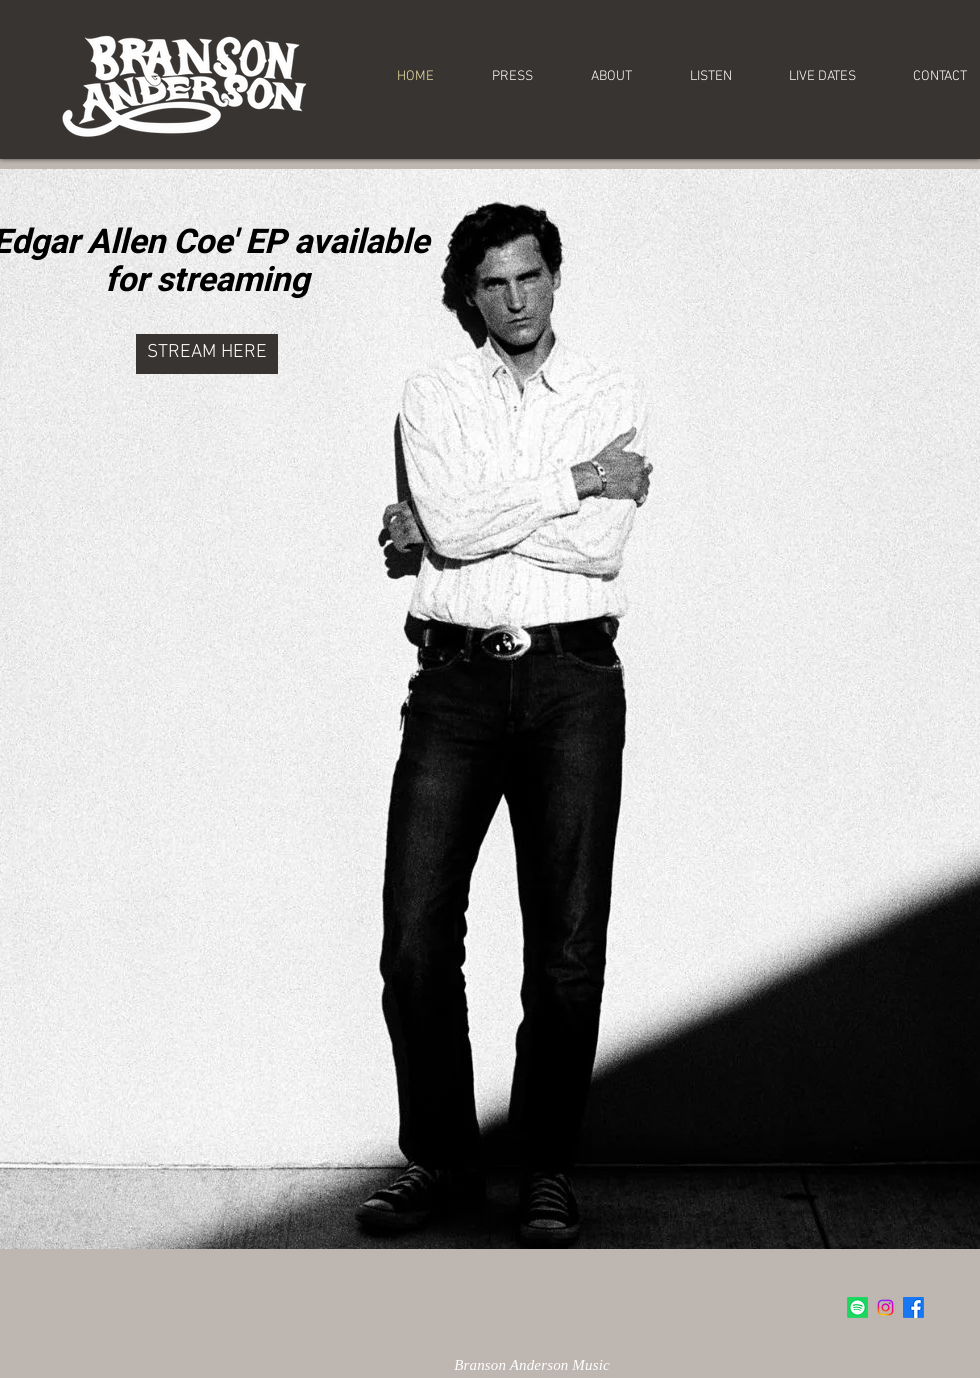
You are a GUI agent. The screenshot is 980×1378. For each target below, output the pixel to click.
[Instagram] (885, 1307)
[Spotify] (857, 1307)
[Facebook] (913, 1307)
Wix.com (309, 1309)
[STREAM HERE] (207, 354)
